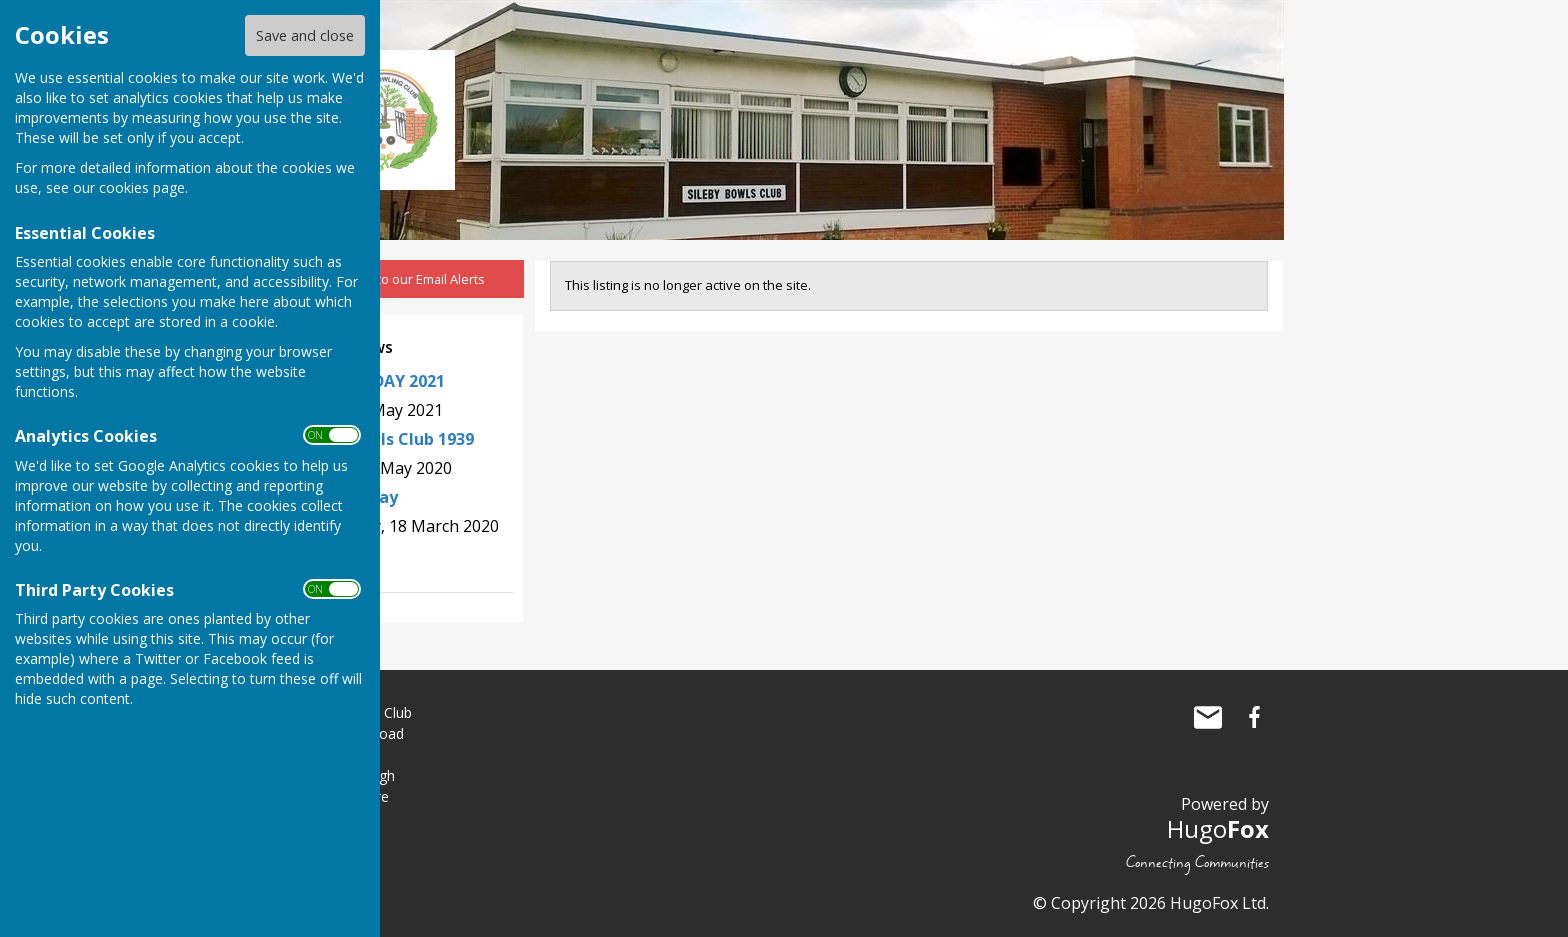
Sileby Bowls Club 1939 (384, 439)
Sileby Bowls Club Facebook (1254, 717)
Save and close (305, 35)
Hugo (1218, 828)
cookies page (142, 187)
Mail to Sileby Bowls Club (1208, 717)
